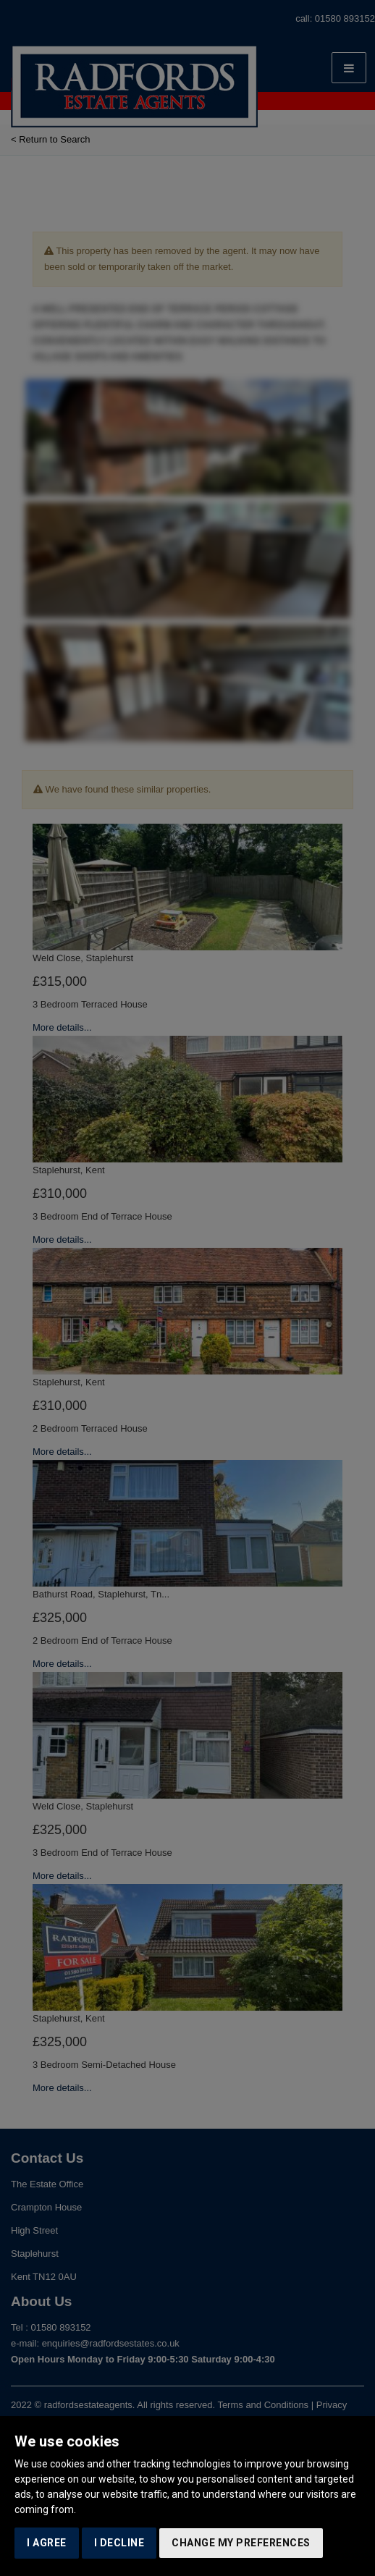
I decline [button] (119, 2542)
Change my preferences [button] (241, 2542)
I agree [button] (47, 2542)
